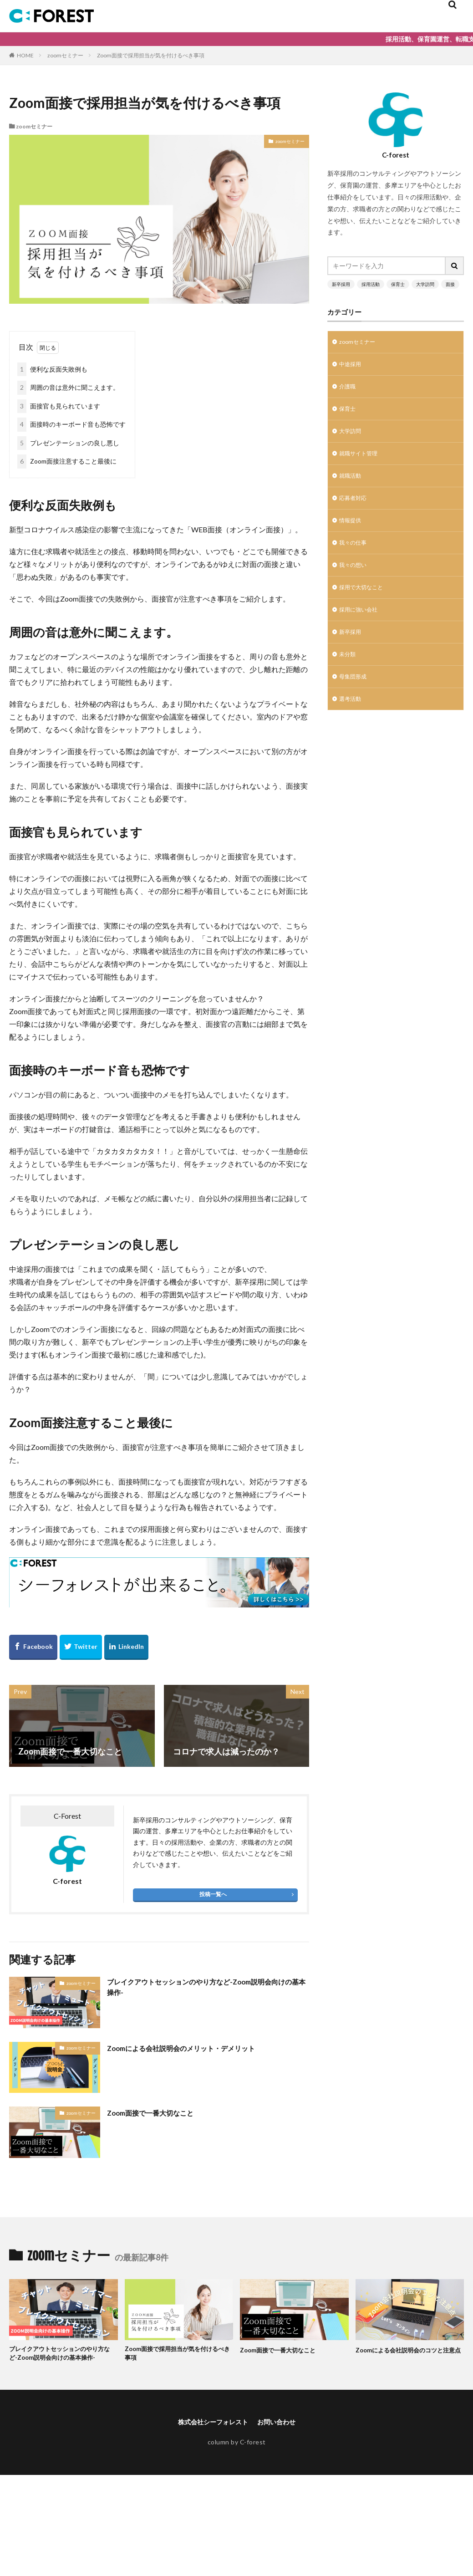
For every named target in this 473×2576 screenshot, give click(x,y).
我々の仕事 (355, 556)
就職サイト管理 (361, 461)
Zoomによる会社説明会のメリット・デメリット (196, 2048)
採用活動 (370, 284)
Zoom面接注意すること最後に (67, 461)
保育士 (398, 284)
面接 (450, 284)
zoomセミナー (65, 55)
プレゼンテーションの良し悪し (68, 443)
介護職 (348, 390)
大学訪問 (425, 284)
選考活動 (352, 721)
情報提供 (352, 532)
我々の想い (355, 579)
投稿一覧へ (213, 1894)
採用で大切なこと (364, 603)
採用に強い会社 (361, 627)
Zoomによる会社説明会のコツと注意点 (409, 2355)
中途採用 (352, 366)
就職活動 (352, 485)
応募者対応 (355, 508)
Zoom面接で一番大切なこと (159, 2112)
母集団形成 (355, 698)
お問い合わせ (281, 2435)
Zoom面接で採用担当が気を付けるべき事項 (150, 55)
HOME (25, 55)
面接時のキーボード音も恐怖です (71, 425)
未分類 (348, 674)
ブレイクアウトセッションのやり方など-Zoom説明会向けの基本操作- (205, 1989)
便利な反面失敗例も (52, 369)
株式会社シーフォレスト (210, 2435)
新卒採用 (341, 284)
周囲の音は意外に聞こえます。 (68, 388)
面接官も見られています (58, 406)
